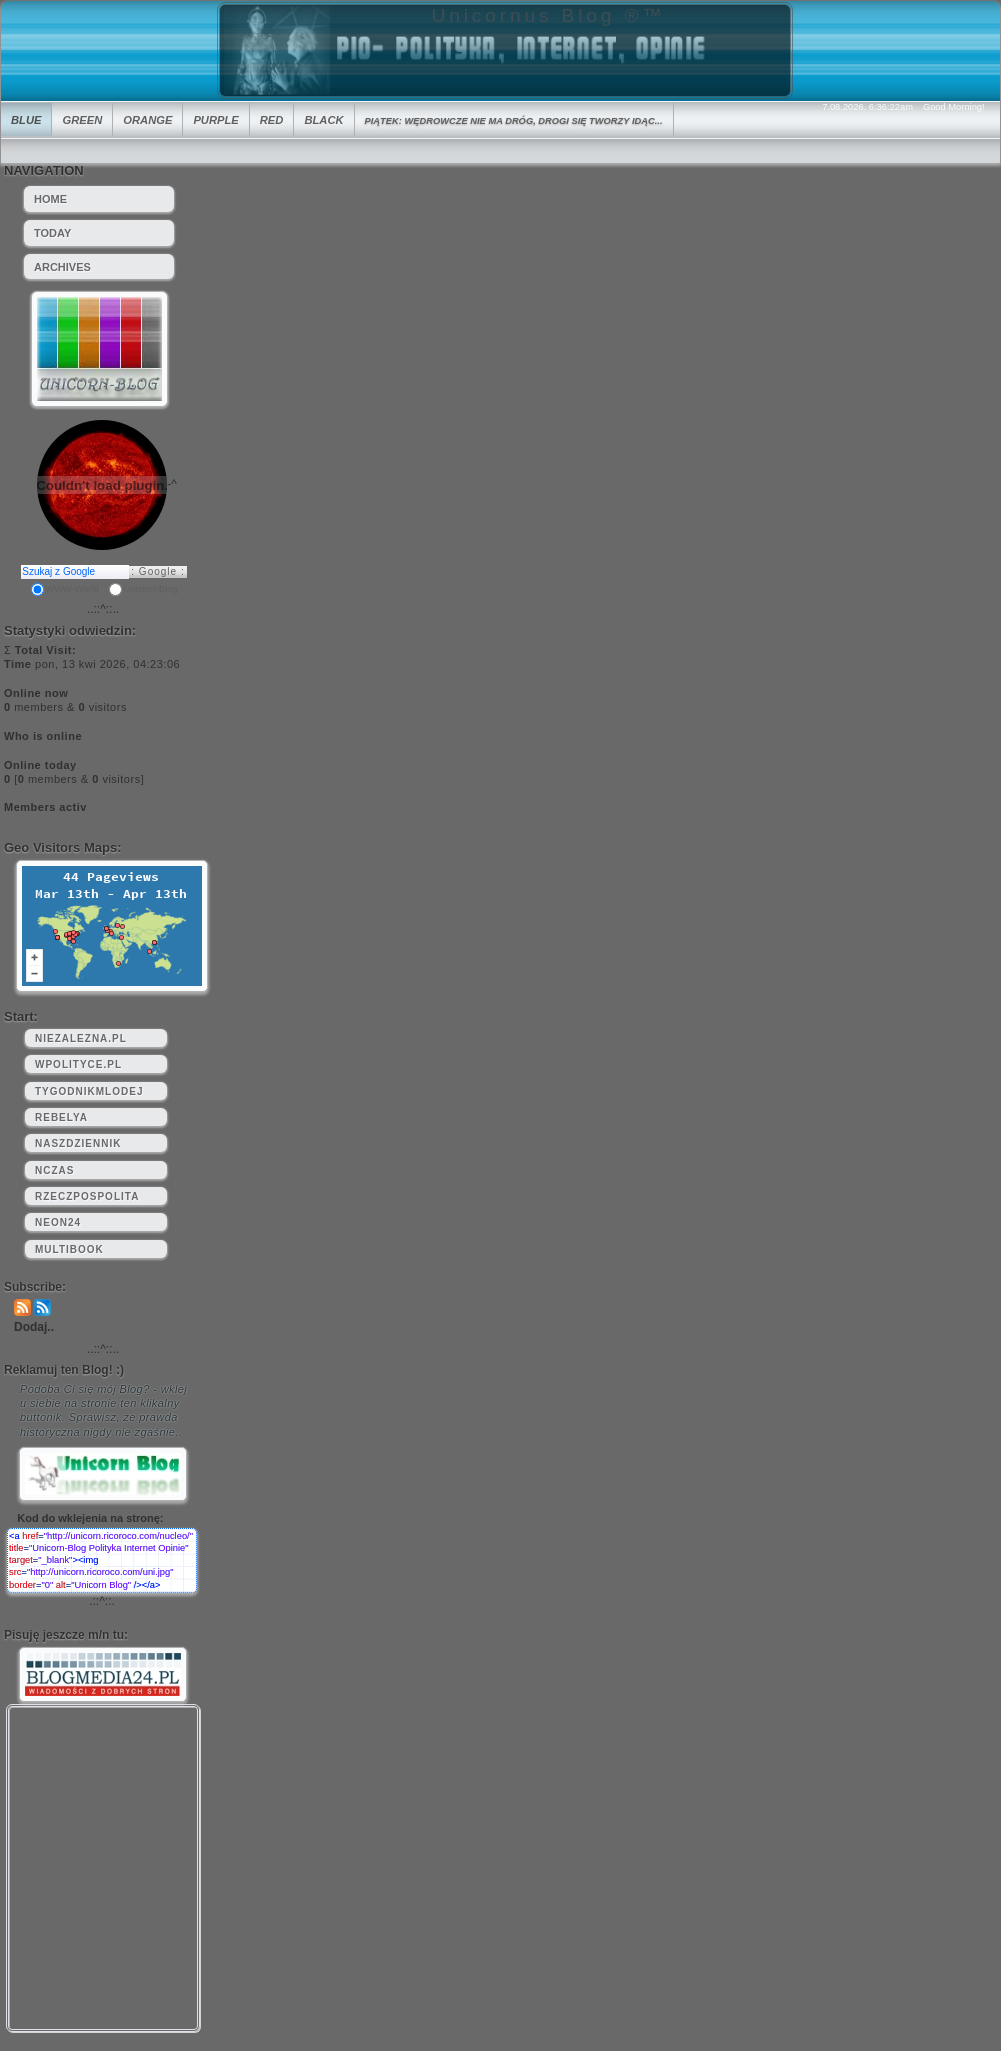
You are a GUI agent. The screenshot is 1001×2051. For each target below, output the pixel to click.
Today (52, 233)
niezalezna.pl (81, 1038)
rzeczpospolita (87, 1196)
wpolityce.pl (78, 1064)
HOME (50, 199)
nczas (54, 1170)
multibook (69, 1249)
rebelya (61, 1117)
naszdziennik (78, 1143)
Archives (62, 267)
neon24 (58, 1222)
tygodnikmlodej (89, 1091)
